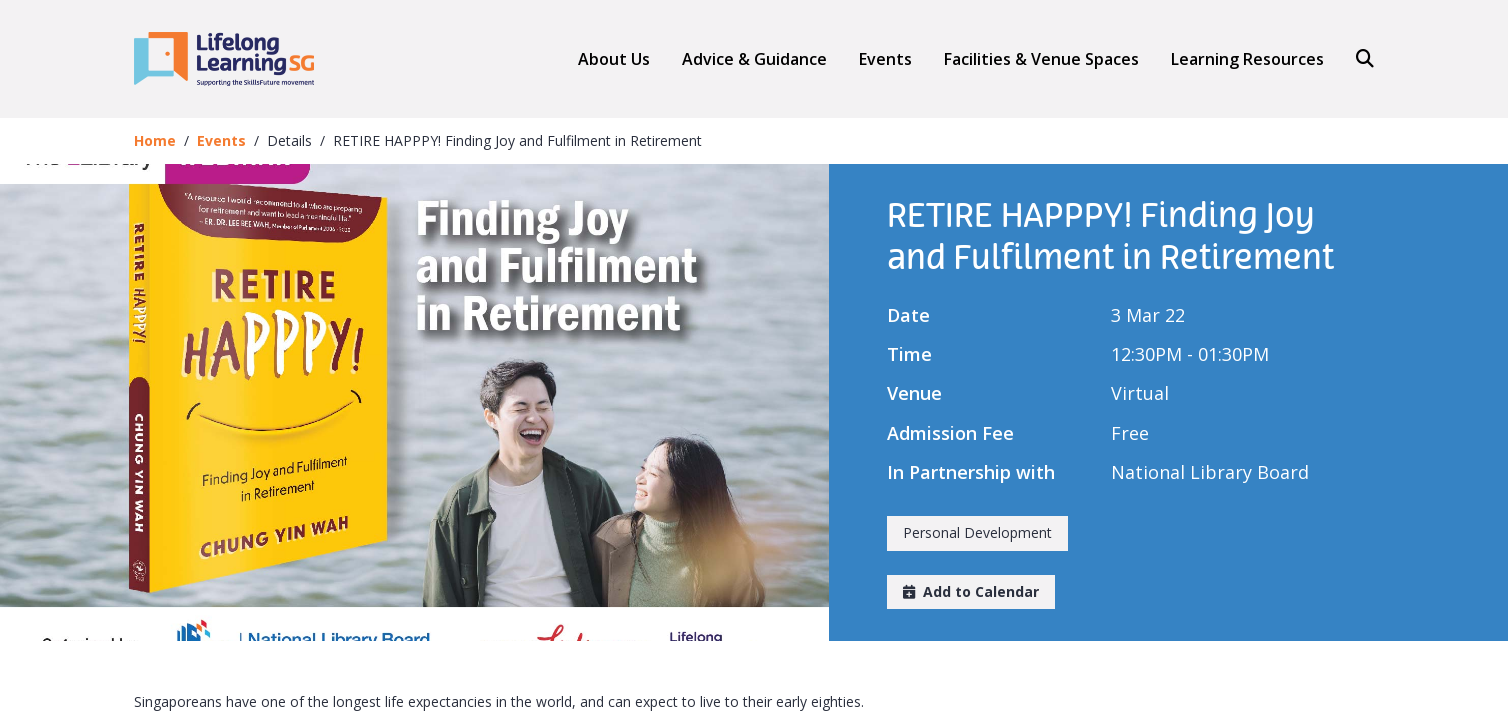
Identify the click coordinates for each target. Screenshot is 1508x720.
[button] (754, 59)
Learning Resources (1247, 59)
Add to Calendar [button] (971, 591)
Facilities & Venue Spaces (1041, 59)
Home (155, 140)
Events (885, 59)
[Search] (1357, 59)
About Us (614, 59)
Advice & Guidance (754, 59)
